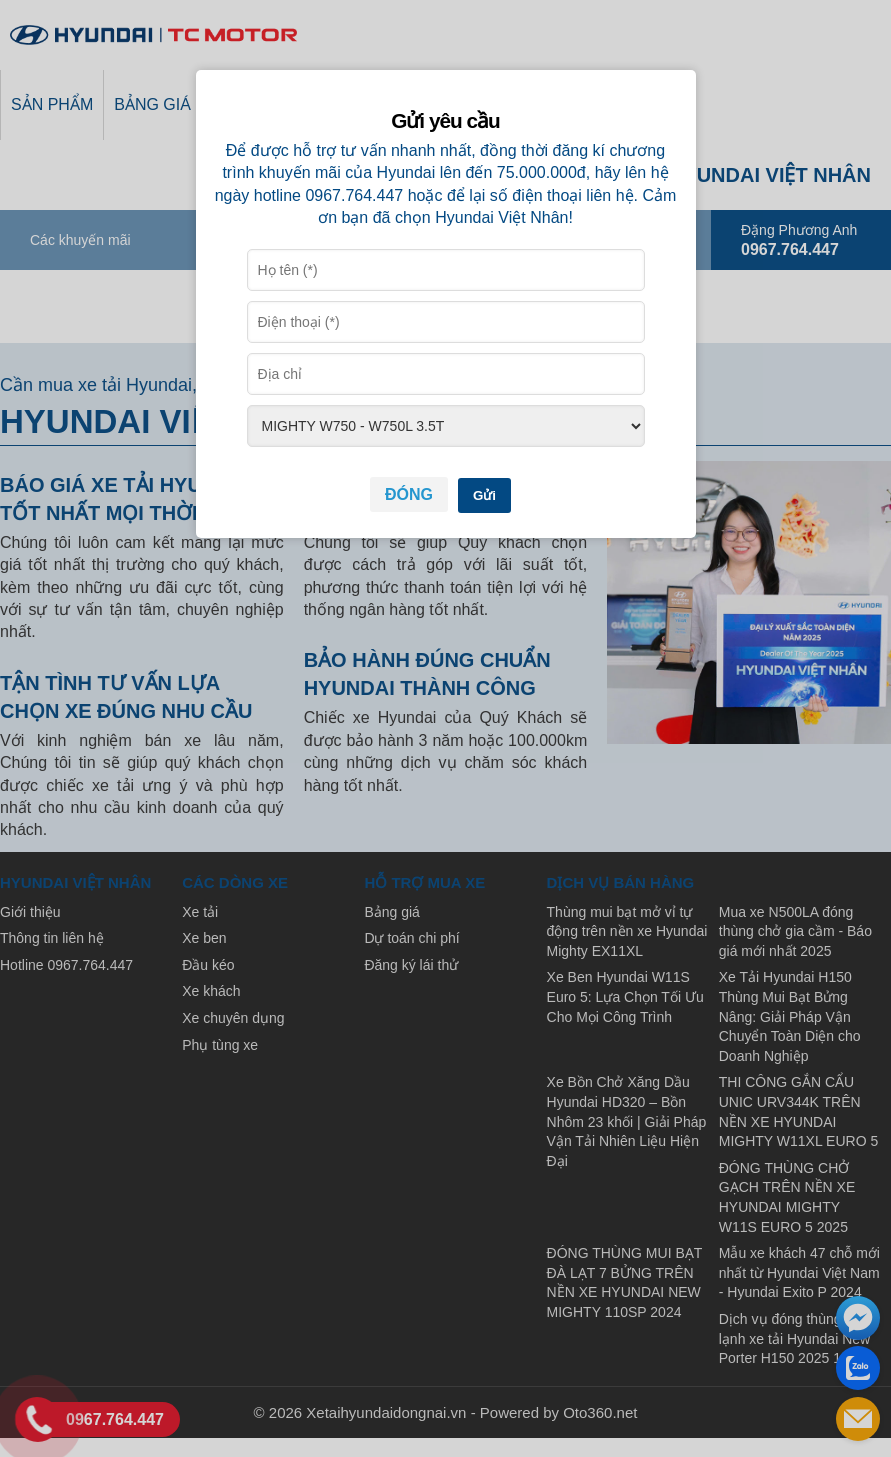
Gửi (484, 495)
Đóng (409, 494)
